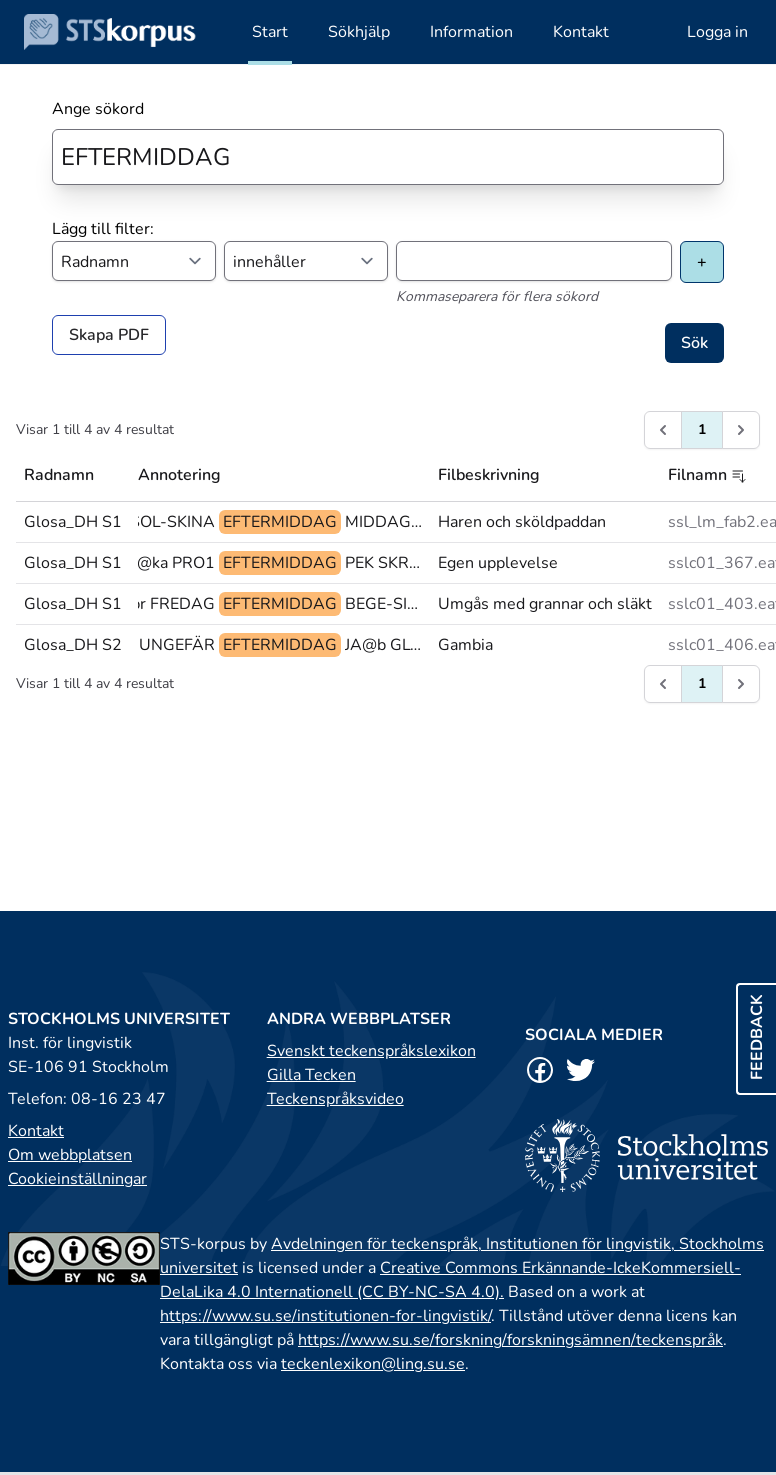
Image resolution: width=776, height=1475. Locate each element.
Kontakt (36, 1131)
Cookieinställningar (77, 1179)
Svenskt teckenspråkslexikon (371, 1051)
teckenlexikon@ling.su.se (373, 1364)
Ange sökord (98, 109)
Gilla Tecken (311, 1075)
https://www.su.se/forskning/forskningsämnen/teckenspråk (510, 1340)
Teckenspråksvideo (335, 1099)
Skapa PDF (109, 335)
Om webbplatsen (70, 1155)
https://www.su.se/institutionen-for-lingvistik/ (325, 1316)
